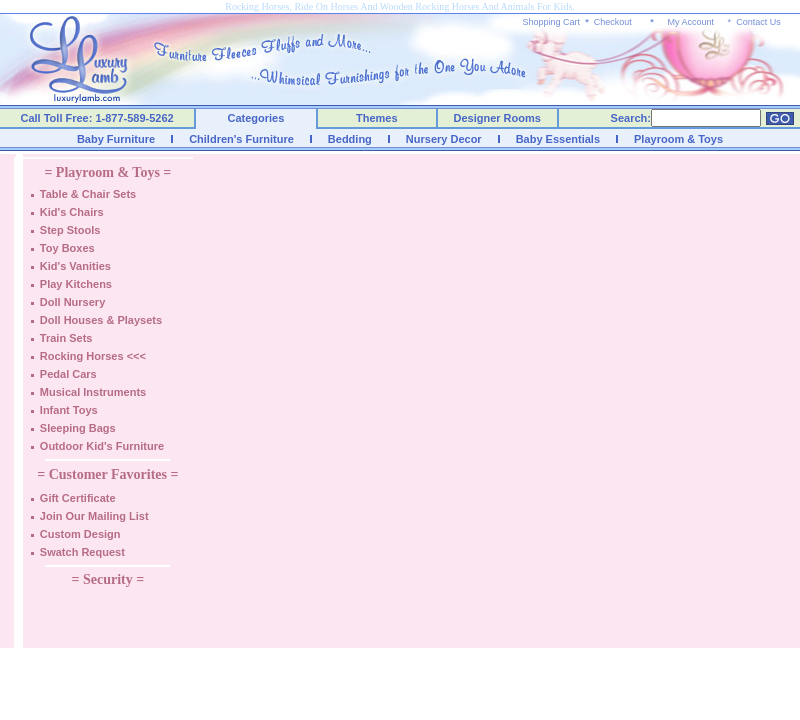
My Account (690, 22)
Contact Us (758, 22)
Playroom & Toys (678, 139)
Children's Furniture (241, 139)
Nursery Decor (444, 139)
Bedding (350, 139)
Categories (256, 118)
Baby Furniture (116, 139)
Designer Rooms (496, 118)
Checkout (613, 22)
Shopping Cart (552, 22)
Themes (377, 118)
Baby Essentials (558, 139)
